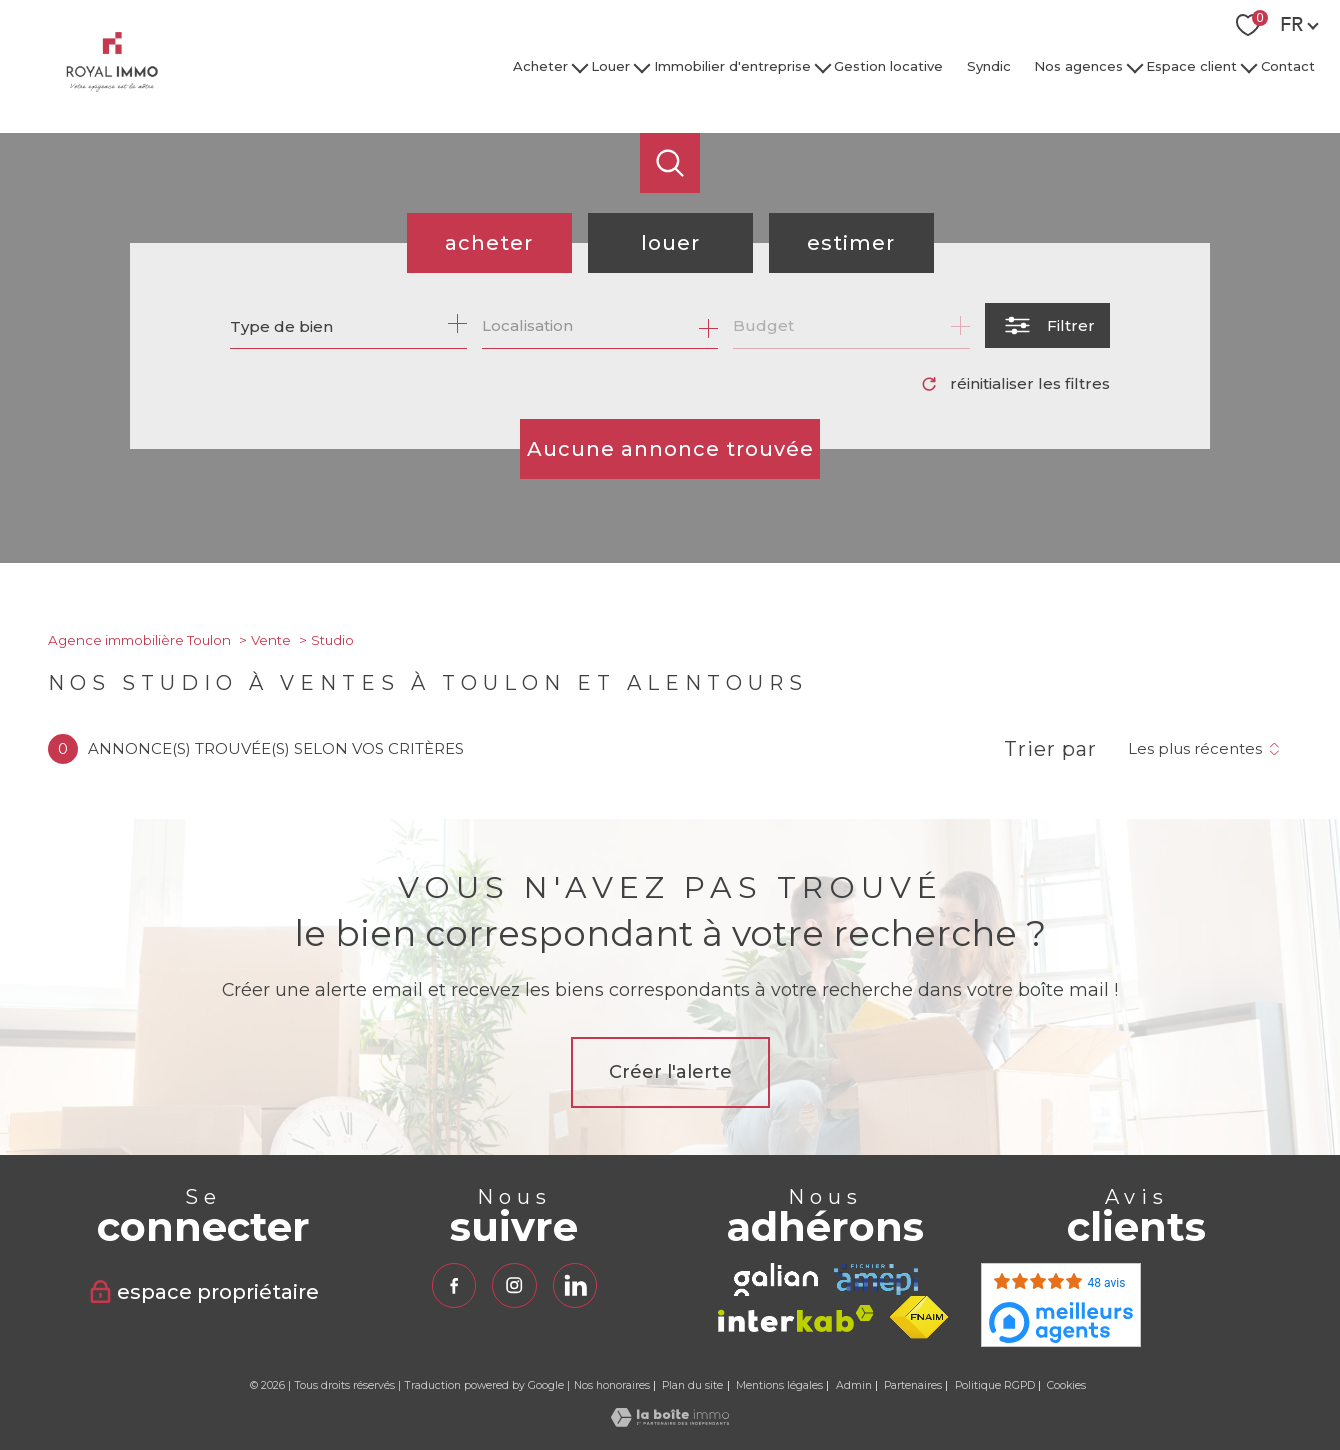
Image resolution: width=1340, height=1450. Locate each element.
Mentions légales (779, 1385)
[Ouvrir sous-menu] (579, 66)
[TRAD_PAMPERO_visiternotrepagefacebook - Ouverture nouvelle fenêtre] (454, 1285)
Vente (271, 640)
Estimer (851, 243)
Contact (1288, 66)
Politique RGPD (995, 1385)
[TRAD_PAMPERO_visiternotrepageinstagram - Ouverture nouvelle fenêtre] (514, 1285)
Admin (854, 1385)
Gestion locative (888, 66)
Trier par (1050, 749)
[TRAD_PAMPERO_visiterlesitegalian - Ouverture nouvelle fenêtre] (776, 1279)
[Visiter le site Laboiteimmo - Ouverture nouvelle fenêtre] (670, 1421)
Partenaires (913, 1385)
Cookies (1066, 1386)
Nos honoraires (612, 1385)
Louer (611, 66)
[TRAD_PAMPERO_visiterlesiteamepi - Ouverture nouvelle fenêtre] (876, 1279)
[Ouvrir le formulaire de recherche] (1047, 325)
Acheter (540, 66)
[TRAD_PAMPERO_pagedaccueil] (112, 86)
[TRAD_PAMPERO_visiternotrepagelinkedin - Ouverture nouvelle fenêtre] (575, 1285)
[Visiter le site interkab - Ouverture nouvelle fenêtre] (796, 1318)
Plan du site (692, 1385)
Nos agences (1078, 66)
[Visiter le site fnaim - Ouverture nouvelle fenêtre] (919, 1317)
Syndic (989, 66)
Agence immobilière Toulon (139, 640)
